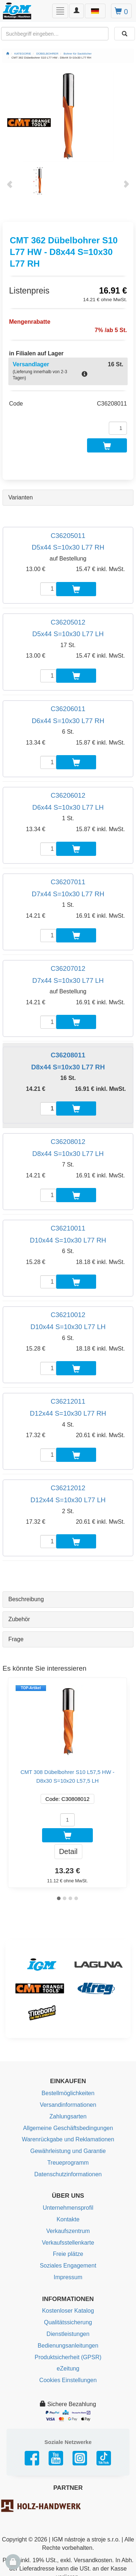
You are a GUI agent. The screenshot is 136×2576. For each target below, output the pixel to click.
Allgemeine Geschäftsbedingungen (68, 2128)
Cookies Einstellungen (67, 2380)
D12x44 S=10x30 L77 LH (68, 1500)
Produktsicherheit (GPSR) (67, 2357)
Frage (16, 1639)
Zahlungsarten (67, 2116)
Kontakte (68, 2219)
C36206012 (68, 795)
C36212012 (68, 1488)
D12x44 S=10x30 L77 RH (68, 1413)
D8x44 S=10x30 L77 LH (68, 1153)
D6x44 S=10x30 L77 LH (68, 807)
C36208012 (68, 1141)
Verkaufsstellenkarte (68, 2243)
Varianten (20, 497)
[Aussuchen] (124, 33)
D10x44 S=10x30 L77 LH (68, 1327)
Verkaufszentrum (68, 2231)
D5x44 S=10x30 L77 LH (68, 634)
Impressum (68, 2277)
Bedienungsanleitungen (68, 2345)
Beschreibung (26, 1599)
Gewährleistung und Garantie (68, 2151)
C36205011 (68, 535)
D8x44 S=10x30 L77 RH (68, 1067)
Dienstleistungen (67, 2334)
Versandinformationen (68, 2105)
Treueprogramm (67, 2163)
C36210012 (68, 1315)
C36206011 (68, 709)
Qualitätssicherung (68, 2322)
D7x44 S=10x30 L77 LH (68, 980)
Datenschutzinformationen (68, 2174)
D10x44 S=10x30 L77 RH (68, 1240)
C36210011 (68, 1228)
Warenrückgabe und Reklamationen (68, 2139)
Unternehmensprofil (68, 2208)
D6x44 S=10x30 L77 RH (68, 721)
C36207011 (68, 882)
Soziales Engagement (68, 2265)
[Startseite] (7, 53)
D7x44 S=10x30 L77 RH (68, 894)
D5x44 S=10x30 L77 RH (68, 547)
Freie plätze (68, 2254)
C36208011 (68, 1055)
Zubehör (19, 1619)
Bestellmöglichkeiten (68, 2093)
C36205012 (68, 622)
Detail (68, 1851)
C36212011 (68, 1401)
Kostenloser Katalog (68, 2311)
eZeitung (68, 2368)
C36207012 (68, 968)
